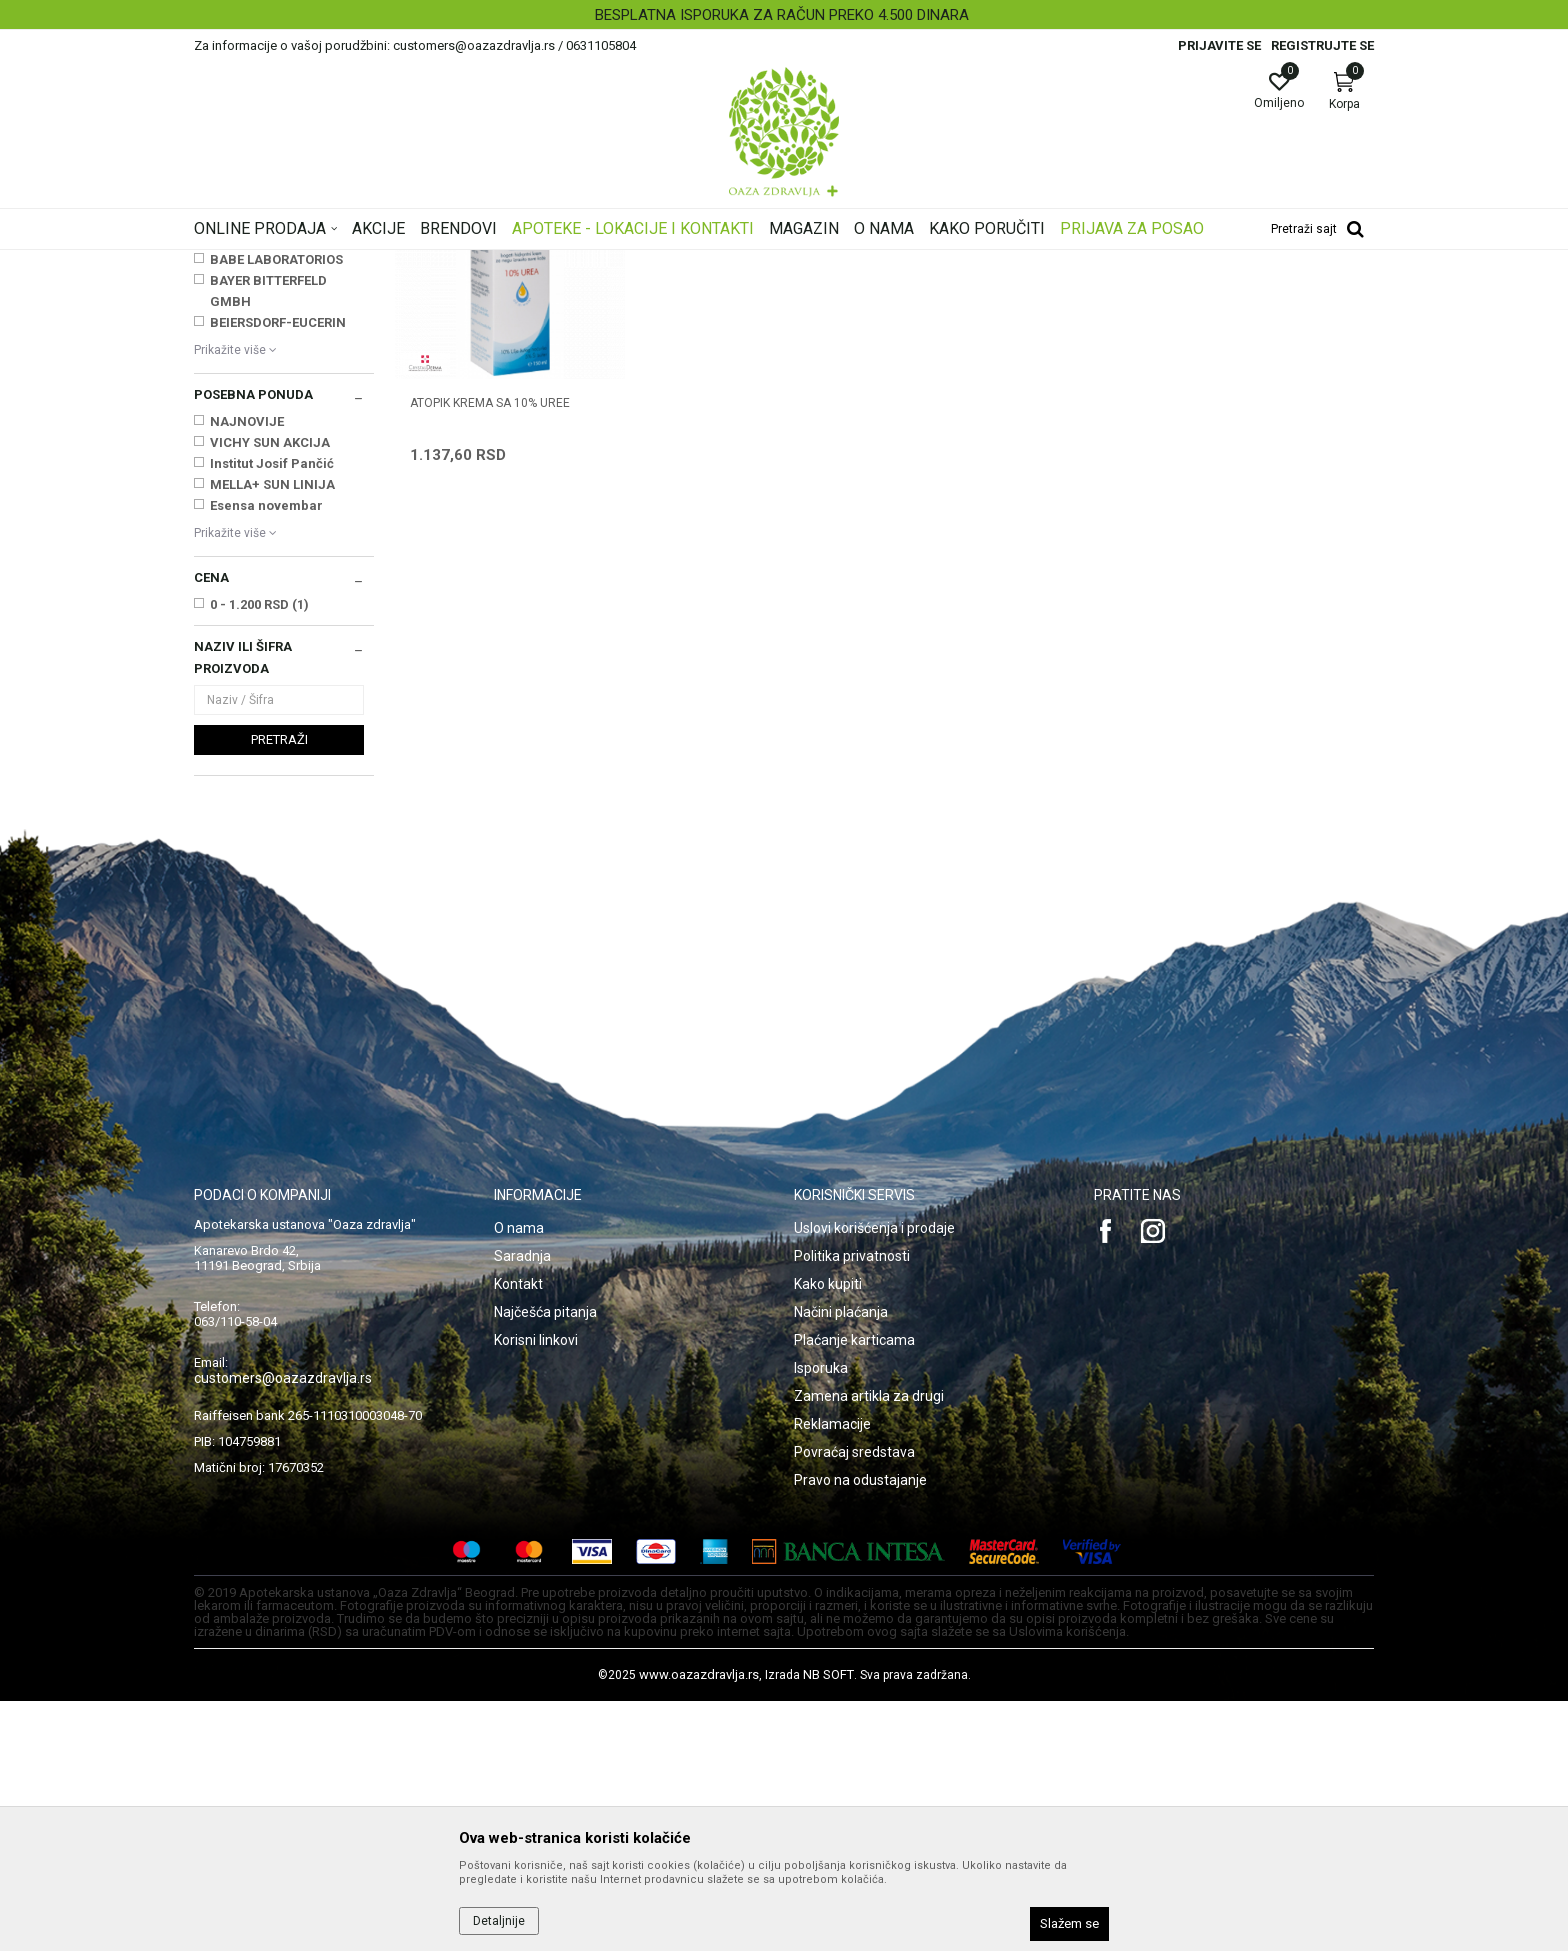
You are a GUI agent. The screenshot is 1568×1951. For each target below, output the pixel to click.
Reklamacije (832, 1674)
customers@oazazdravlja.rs (283, 1628)
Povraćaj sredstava (854, 1702)
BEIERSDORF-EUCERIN (278, 572)
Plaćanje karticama (854, 1590)
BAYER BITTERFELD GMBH (268, 541)
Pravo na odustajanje (860, 1730)
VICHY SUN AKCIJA (270, 692)
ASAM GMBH (251, 488)
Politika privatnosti (852, 1506)
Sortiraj (944, 294)
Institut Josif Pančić (272, 713)
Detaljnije (499, 1921)
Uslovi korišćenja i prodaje (874, 1478)
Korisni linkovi (536, 1590)
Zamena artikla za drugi (869, 1646)
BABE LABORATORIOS (276, 509)
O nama (519, 1478)
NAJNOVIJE (247, 671)
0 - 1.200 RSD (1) (259, 854)
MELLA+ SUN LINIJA (272, 734)
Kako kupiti (828, 1534)
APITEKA (237, 467)
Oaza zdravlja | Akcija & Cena (275, 263)
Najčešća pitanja (545, 1562)
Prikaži (1118, 294)
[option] (784, 15)
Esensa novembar (266, 755)
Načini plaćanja (841, 1562)
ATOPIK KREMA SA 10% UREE (490, 651)
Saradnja (522, 1506)
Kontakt (518, 1534)
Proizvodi (396, 263)
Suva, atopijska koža (259, 358)
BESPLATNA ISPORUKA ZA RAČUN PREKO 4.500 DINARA (782, 15)
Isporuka (821, 1618)
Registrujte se (1322, 45)
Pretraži (279, 989)
